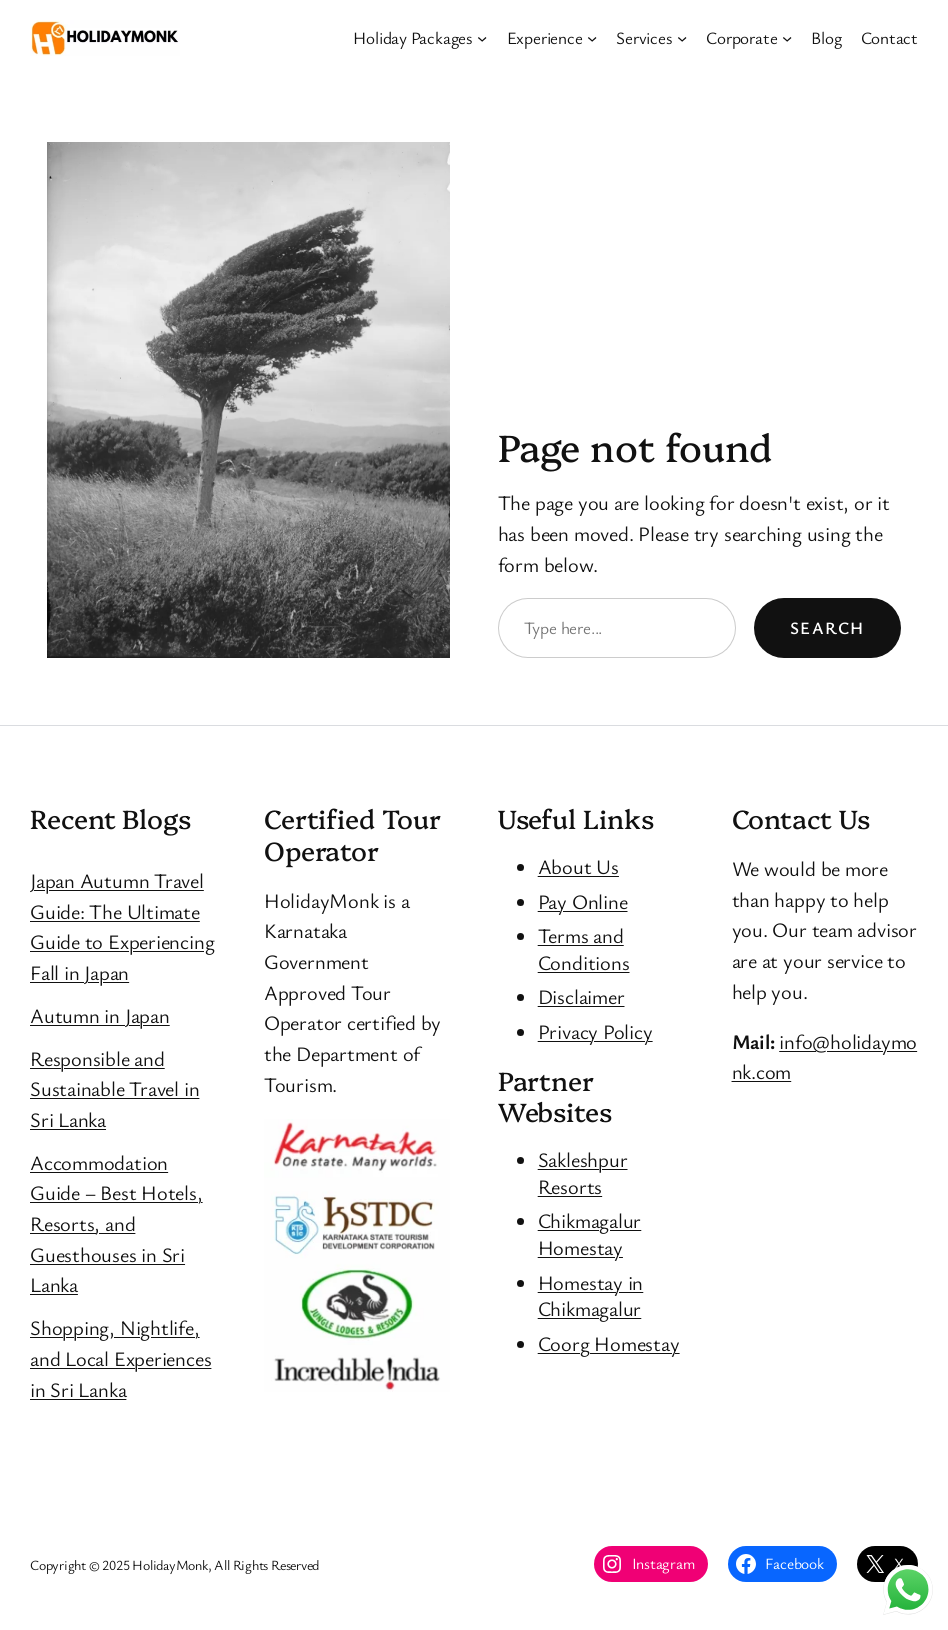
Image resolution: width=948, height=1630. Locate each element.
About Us (578, 866)
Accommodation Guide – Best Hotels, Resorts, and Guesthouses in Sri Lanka (116, 1223)
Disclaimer (581, 996)
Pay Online (583, 901)
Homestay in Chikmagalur (591, 1295)
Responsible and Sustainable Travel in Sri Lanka (114, 1088)
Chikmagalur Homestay (590, 1233)
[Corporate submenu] (787, 38)
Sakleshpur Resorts (583, 1172)
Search (827, 627)
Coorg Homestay (609, 1343)
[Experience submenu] (592, 38)
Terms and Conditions (584, 948)
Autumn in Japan (100, 1015)
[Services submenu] (682, 38)
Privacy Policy (595, 1031)
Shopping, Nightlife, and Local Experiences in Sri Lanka (120, 1357)
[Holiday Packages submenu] (482, 38)
